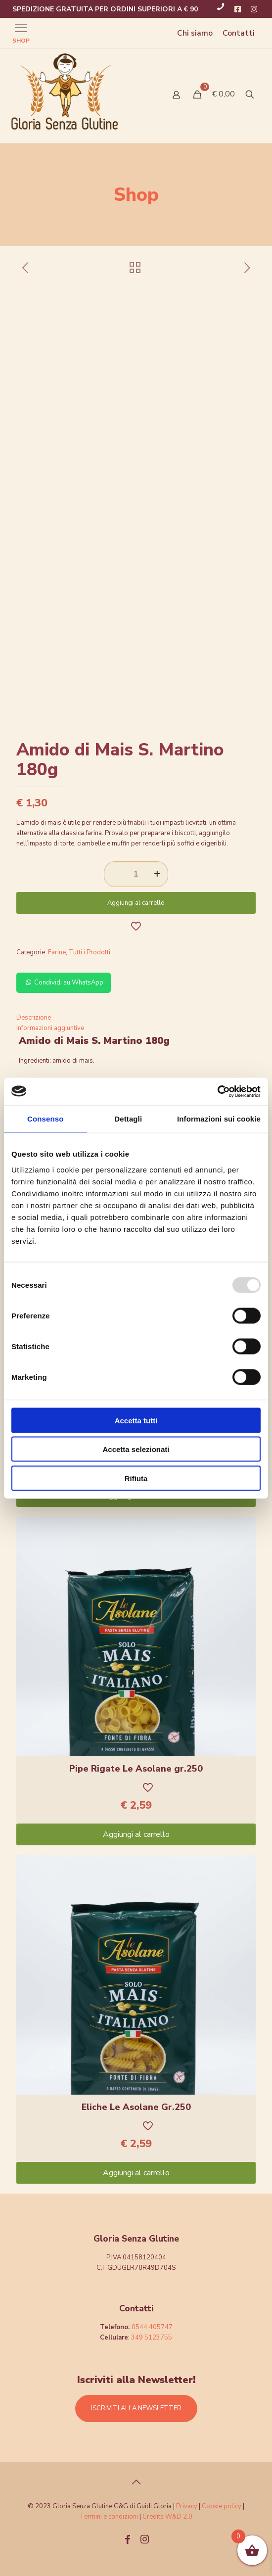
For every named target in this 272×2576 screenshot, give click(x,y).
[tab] (136, 1018)
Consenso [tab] (45, 1119)
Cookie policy (222, 2506)
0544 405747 (152, 2327)
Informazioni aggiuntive (50, 1028)
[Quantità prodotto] (136, 874)
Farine (57, 952)
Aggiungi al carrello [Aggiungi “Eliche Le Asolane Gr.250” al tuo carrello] (136, 2172)
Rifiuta (136, 1478)
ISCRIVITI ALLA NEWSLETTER (136, 2408)
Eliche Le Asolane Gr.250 (136, 2107)
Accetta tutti (136, 1420)
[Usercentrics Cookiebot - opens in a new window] (217, 1091)
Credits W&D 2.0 (167, 2516)
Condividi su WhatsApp (63, 982)
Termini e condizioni (109, 2516)
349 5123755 (151, 2337)
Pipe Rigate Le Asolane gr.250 (136, 1769)
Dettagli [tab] (128, 1119)
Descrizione (33, 1017)
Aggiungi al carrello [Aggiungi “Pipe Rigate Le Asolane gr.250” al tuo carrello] (136, 1834)
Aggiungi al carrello (136, 902)
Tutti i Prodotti (89, 952)
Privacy (186, 2506)
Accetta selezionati (135, 1449)
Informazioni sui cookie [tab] (219, 1119)
